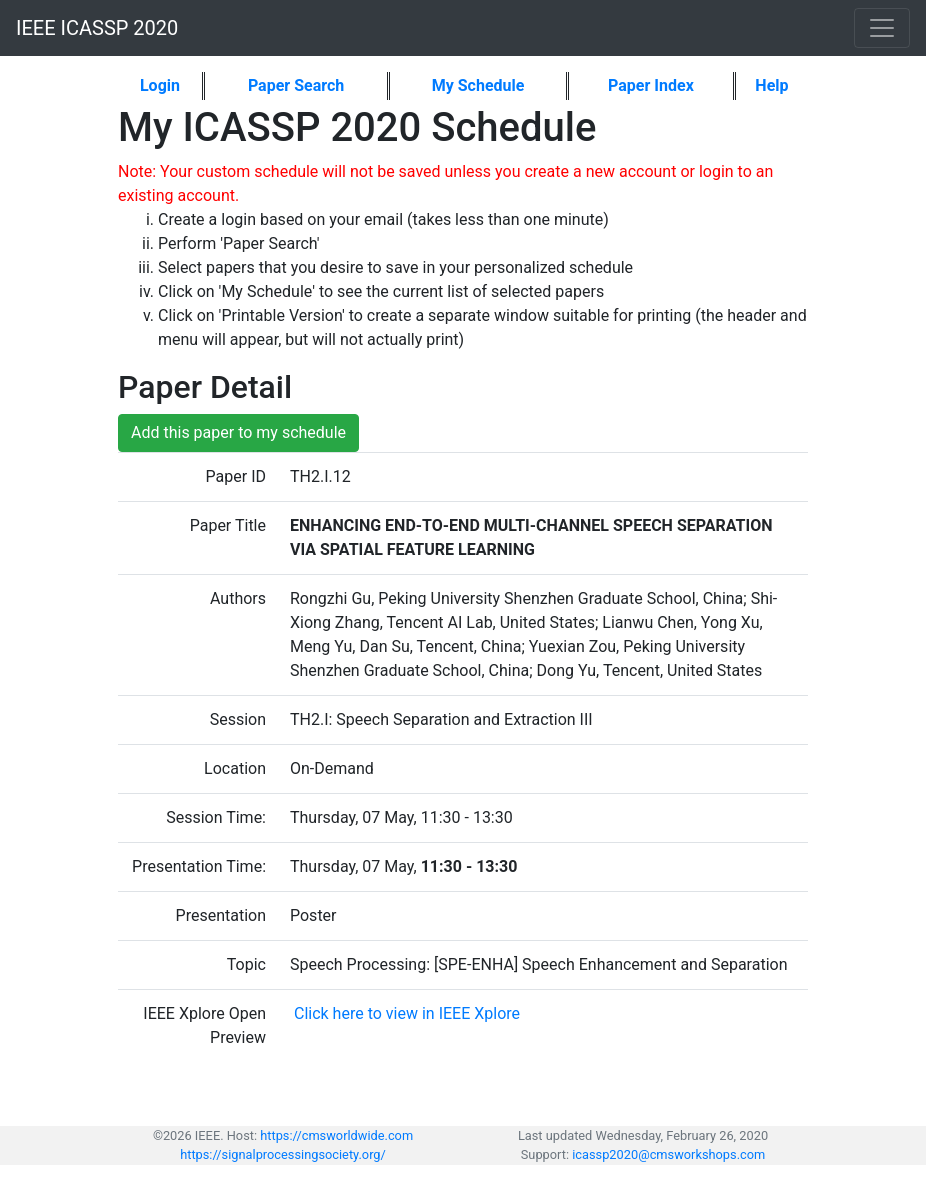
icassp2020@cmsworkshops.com (668, 1154)
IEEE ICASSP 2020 (97, 28)
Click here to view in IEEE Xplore (405, 1013)
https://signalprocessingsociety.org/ (283, 1154)
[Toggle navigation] (882, 28)
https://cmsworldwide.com (336, 1135)
